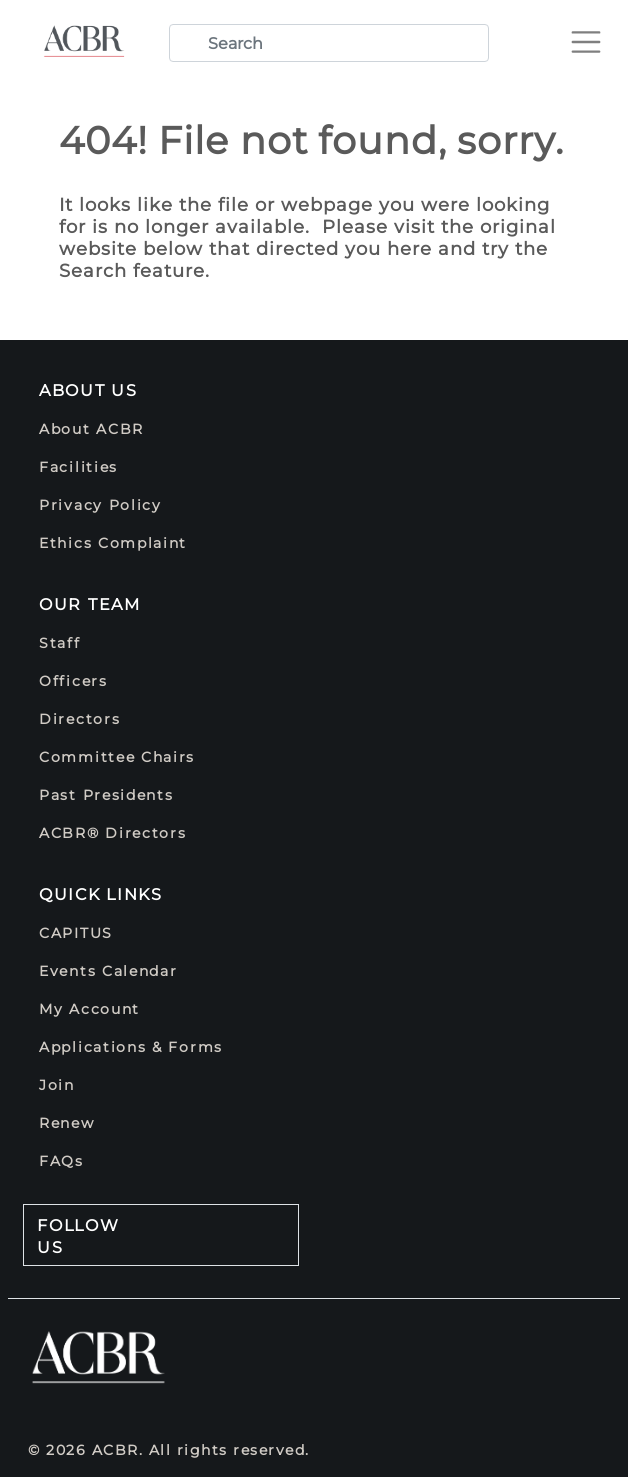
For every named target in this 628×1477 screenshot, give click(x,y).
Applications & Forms (131, 1047)
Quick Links (101, 894)
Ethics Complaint (113, 543)
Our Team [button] (90, 604)
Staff (60, 643)
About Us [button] (88, 390)
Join (57, 1085)
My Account (89, 1009)
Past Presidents (106, 795)
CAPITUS (76, 933)
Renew (67, 1123)
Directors (79, 719)
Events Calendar (108, 971)
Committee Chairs (117, 757)
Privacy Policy (100, 505)
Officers (73, 681)
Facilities (78, 467)
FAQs (61, 1161)
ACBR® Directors (113, 833)
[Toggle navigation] (594, 34)
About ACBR (91, 429)
